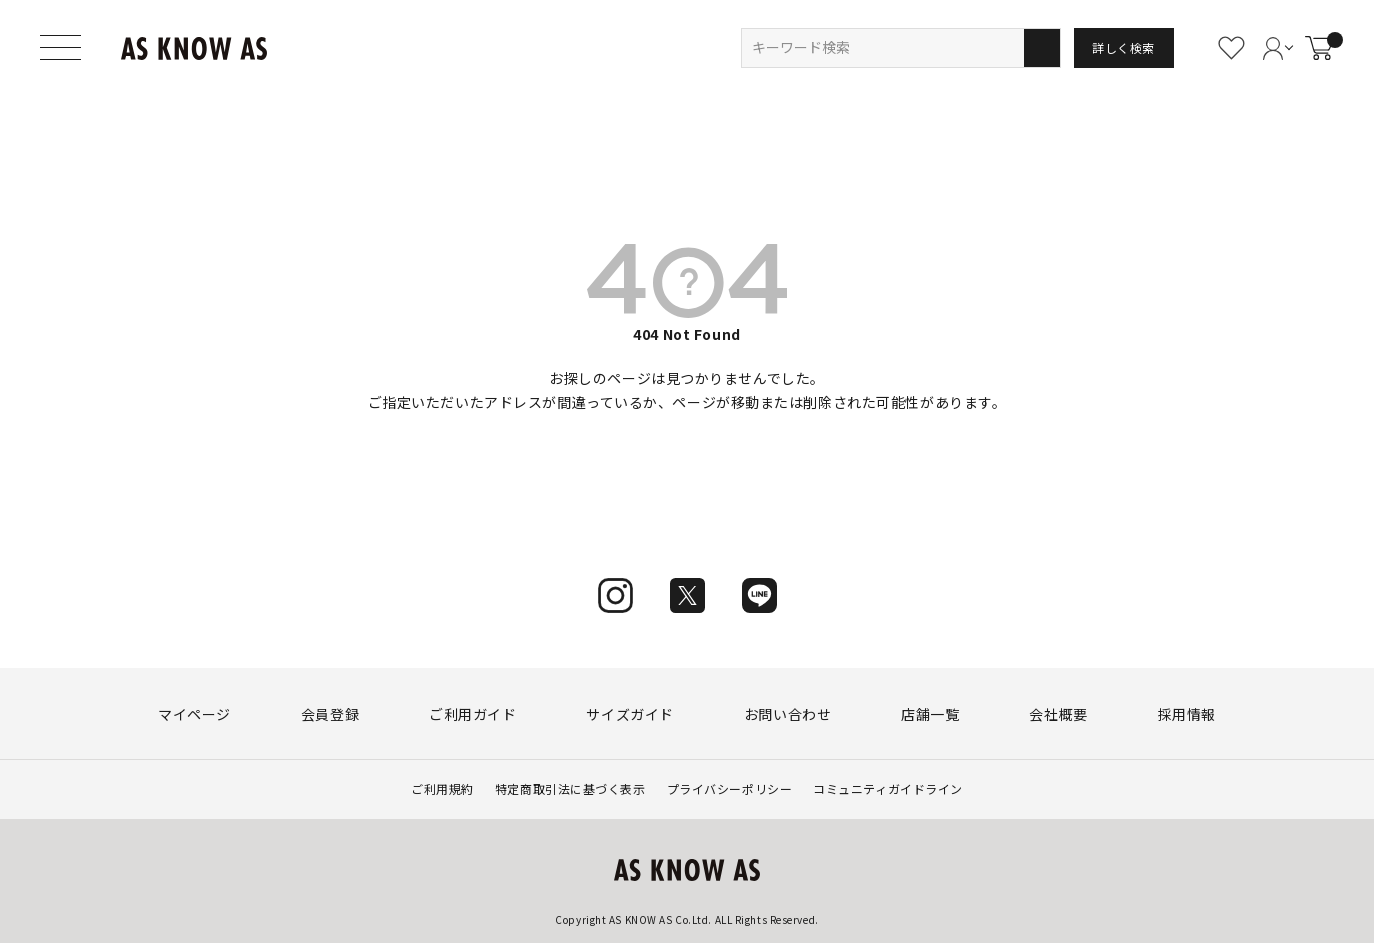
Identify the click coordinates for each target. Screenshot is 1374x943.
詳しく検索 (1123, 47)
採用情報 (1187, 714)
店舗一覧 (930, 714)
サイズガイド (629, 714)
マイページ (194, 714)
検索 (1041, 48)
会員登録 (330, 714)
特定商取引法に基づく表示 (570, 788)
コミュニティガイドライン (888, 788)
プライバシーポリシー (730, 788)
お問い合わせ (787, 714)
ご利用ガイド (472, 714)
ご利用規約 (442, 788)
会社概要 (1058, 714)
